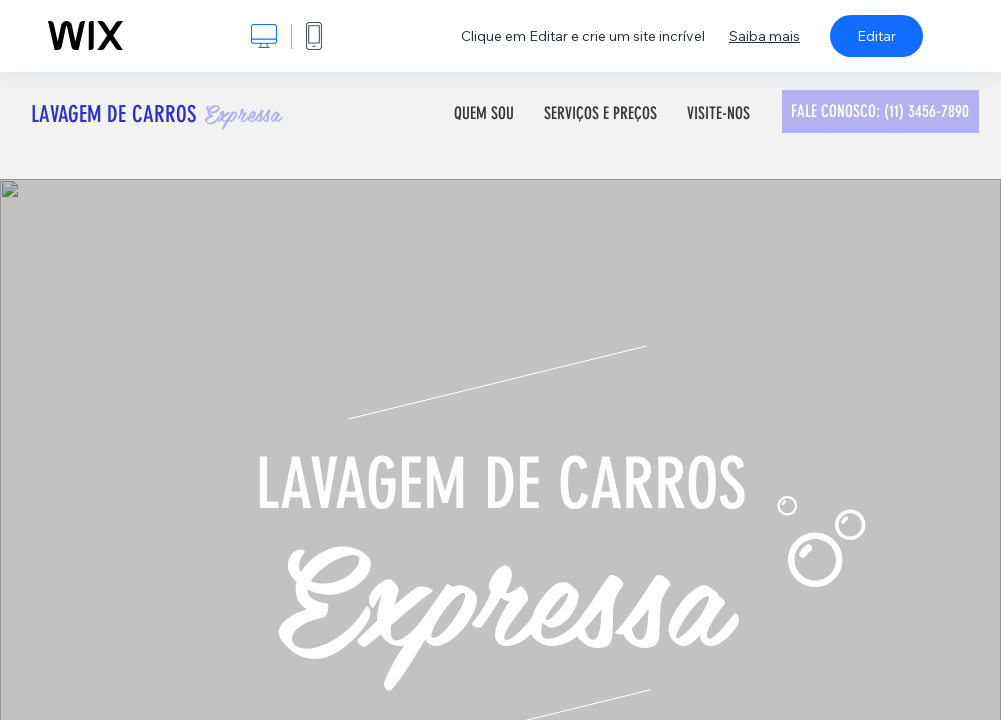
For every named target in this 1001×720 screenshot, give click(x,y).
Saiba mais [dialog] (764, 36)
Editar (876, 36)
